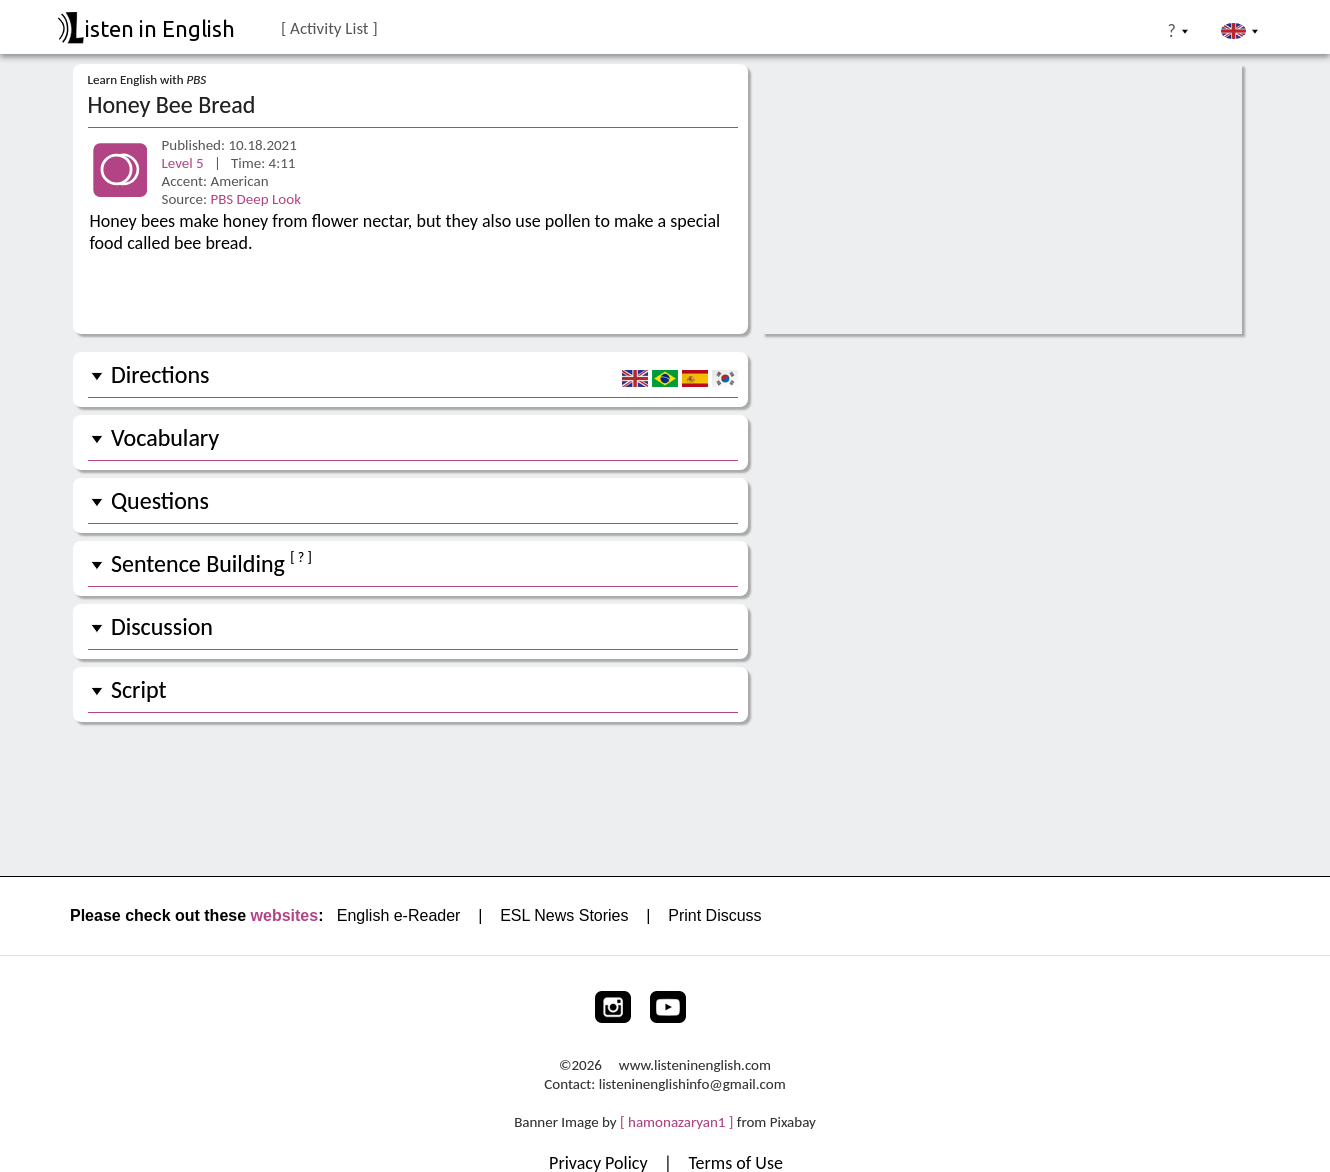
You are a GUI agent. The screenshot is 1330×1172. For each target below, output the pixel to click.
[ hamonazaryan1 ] (676, 1122)
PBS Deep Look (255, 199)
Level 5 (185, 163)
